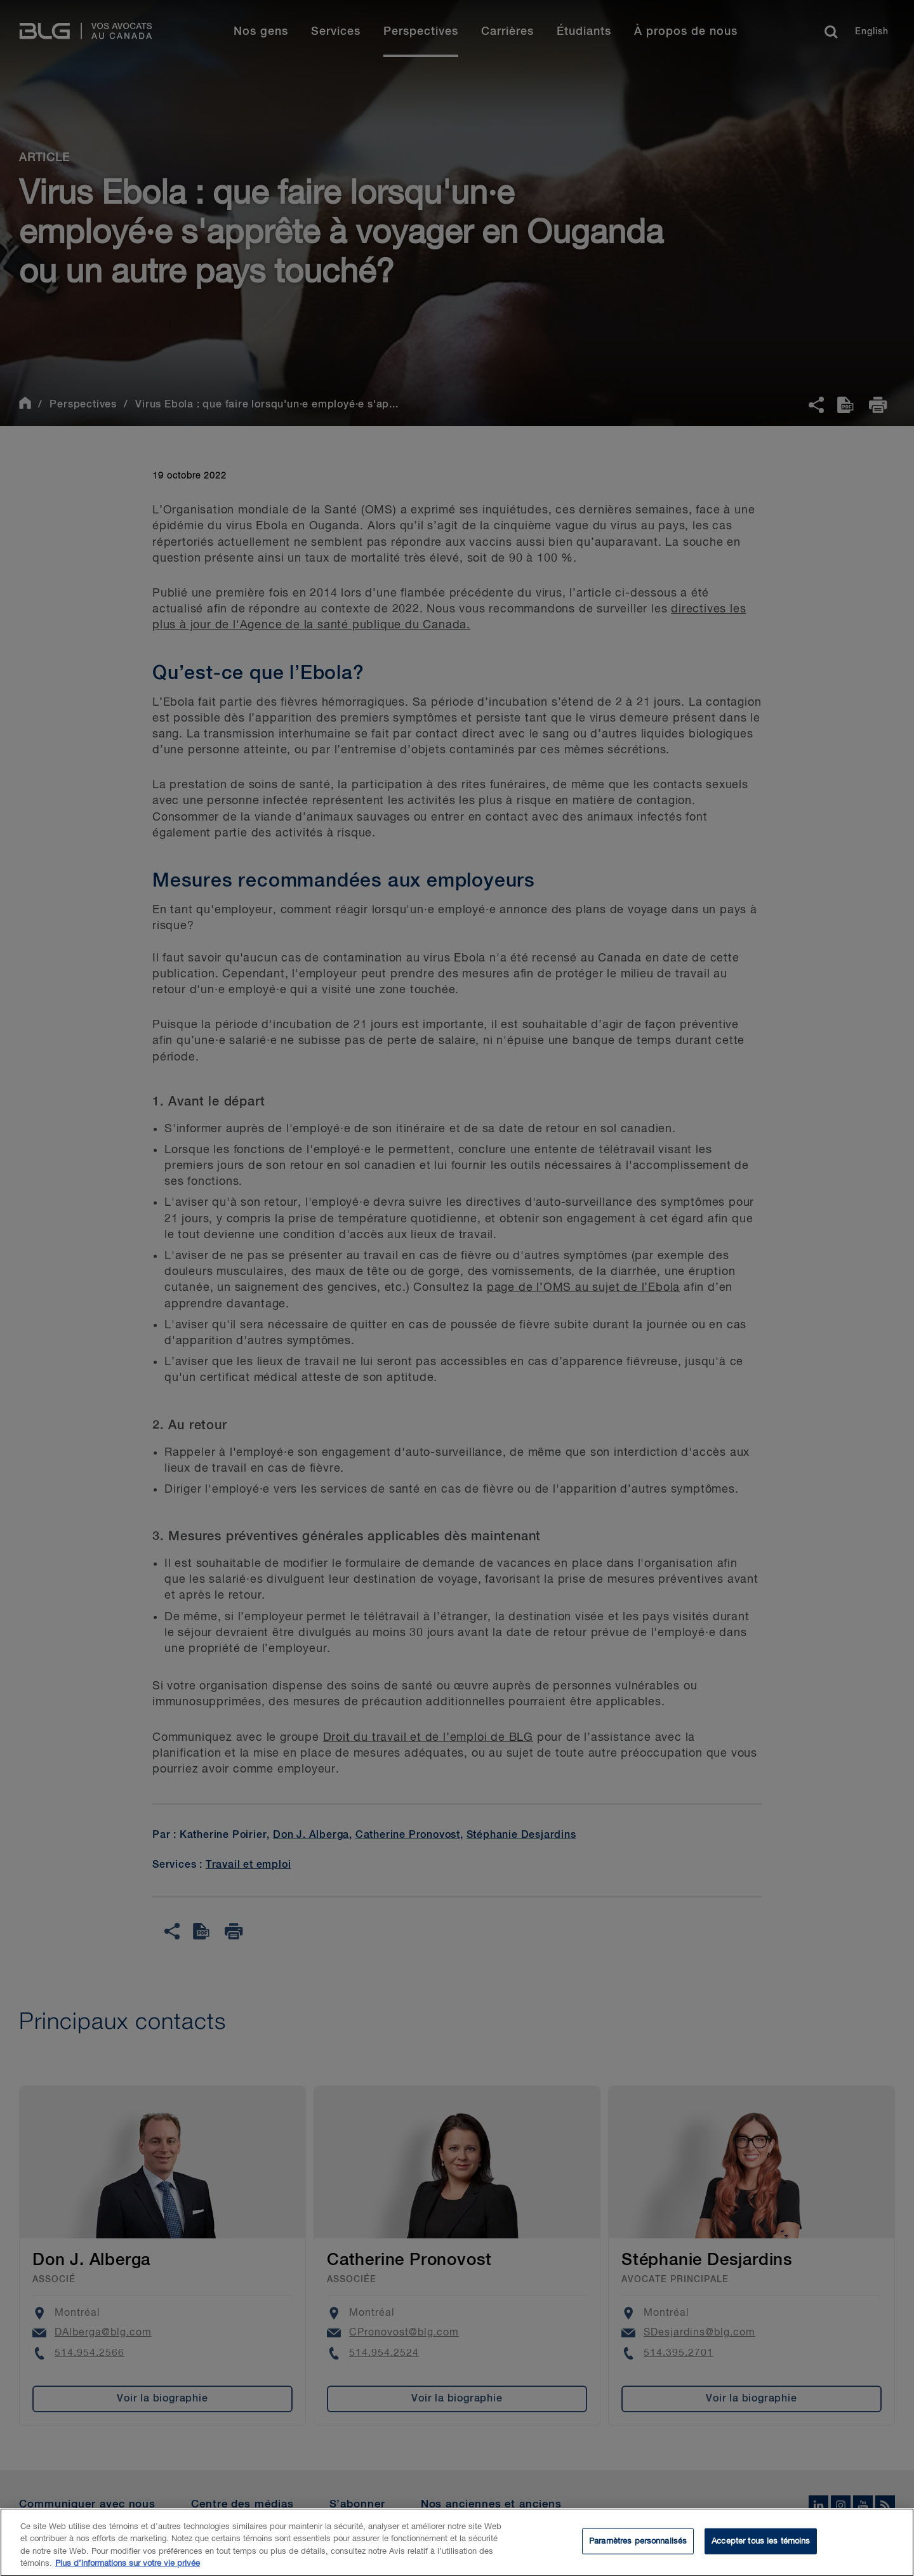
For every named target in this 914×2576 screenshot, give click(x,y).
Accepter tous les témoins (761, 2548)
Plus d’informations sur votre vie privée (127, 2571)
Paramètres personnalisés (638, 2548)
